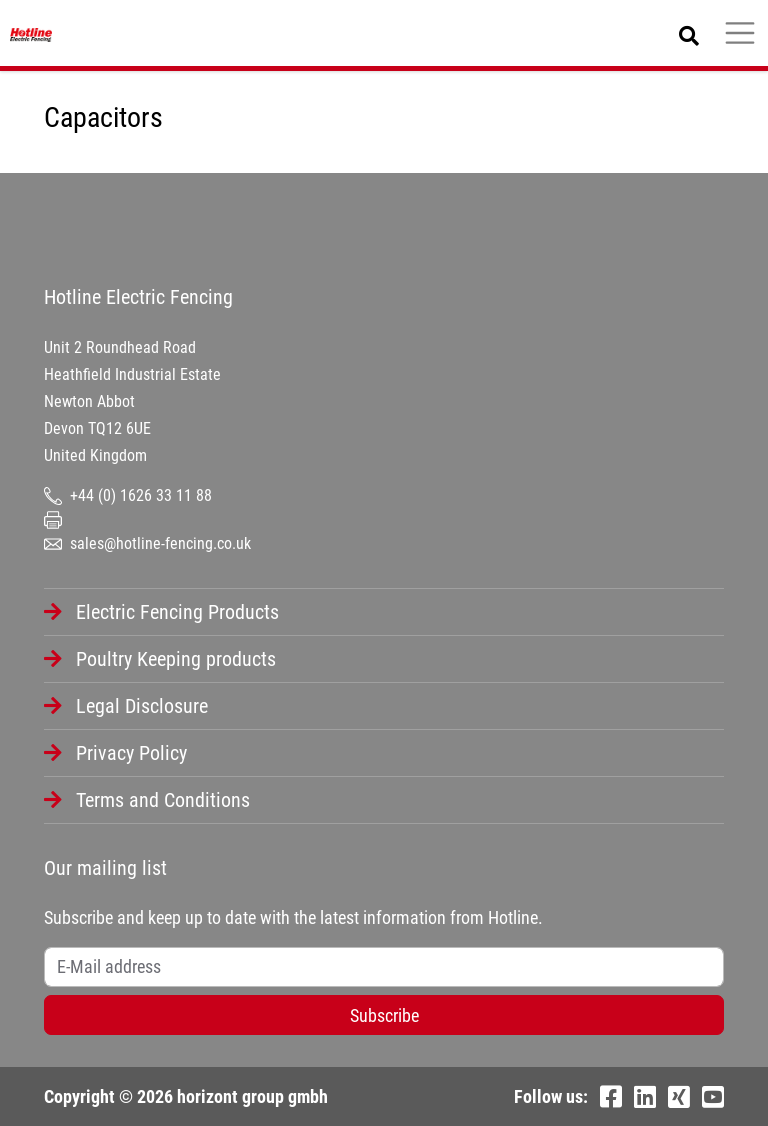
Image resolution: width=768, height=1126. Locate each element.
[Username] (384, 967)
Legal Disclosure (142, 706)
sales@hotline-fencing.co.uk (147, 543)
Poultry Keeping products (176, 659)
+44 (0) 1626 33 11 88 (128, 495)
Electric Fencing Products (177, 612)
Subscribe (384, 1015)
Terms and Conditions (163, 800)
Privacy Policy (131, 753)
